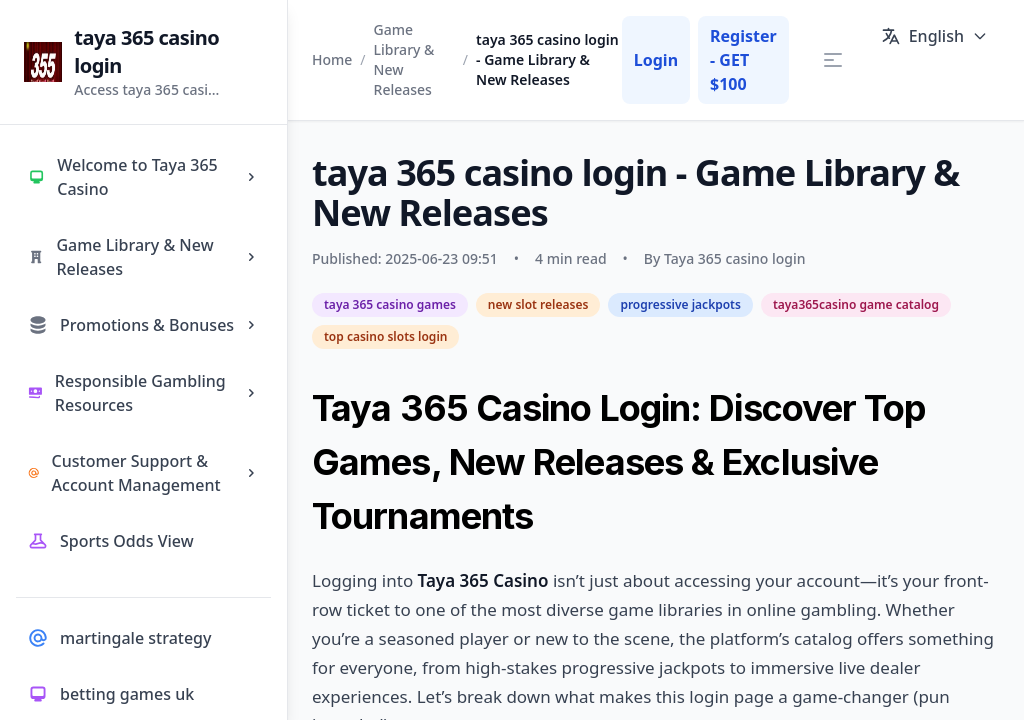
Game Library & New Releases (404, 59)
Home (332, 59)
